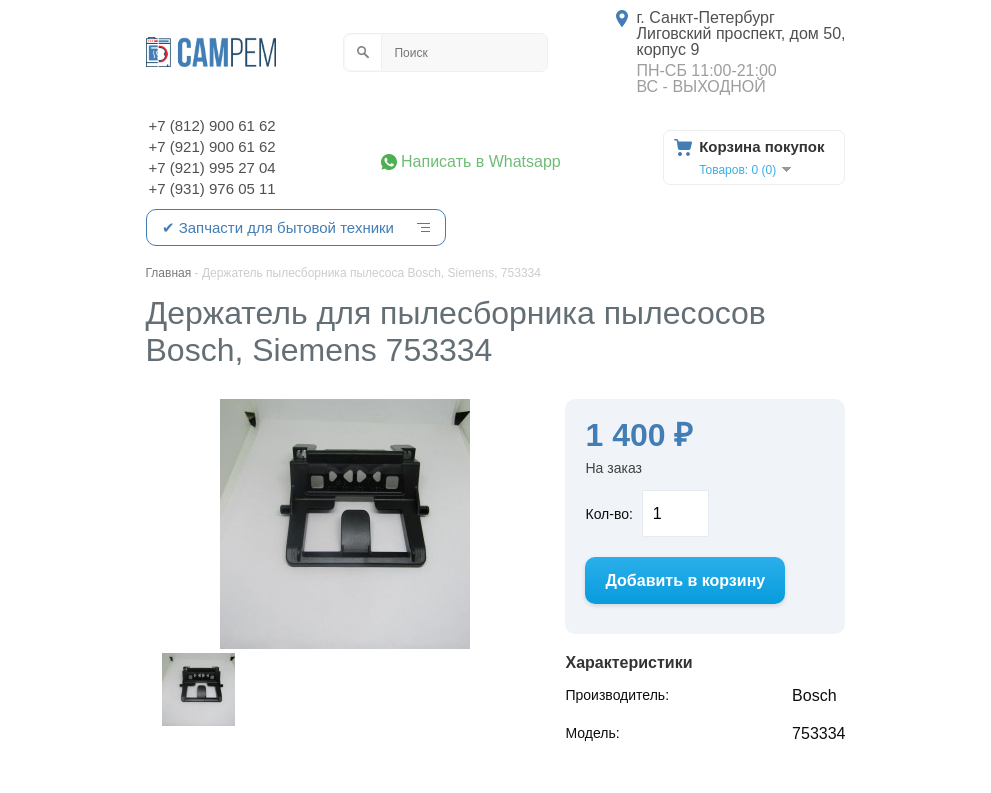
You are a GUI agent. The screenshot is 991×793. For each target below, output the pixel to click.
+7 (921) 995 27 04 (212, 167)
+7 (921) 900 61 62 (212, 146)
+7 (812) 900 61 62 (212, 125)
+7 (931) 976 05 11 (212, 188)
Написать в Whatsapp (481, 162)
